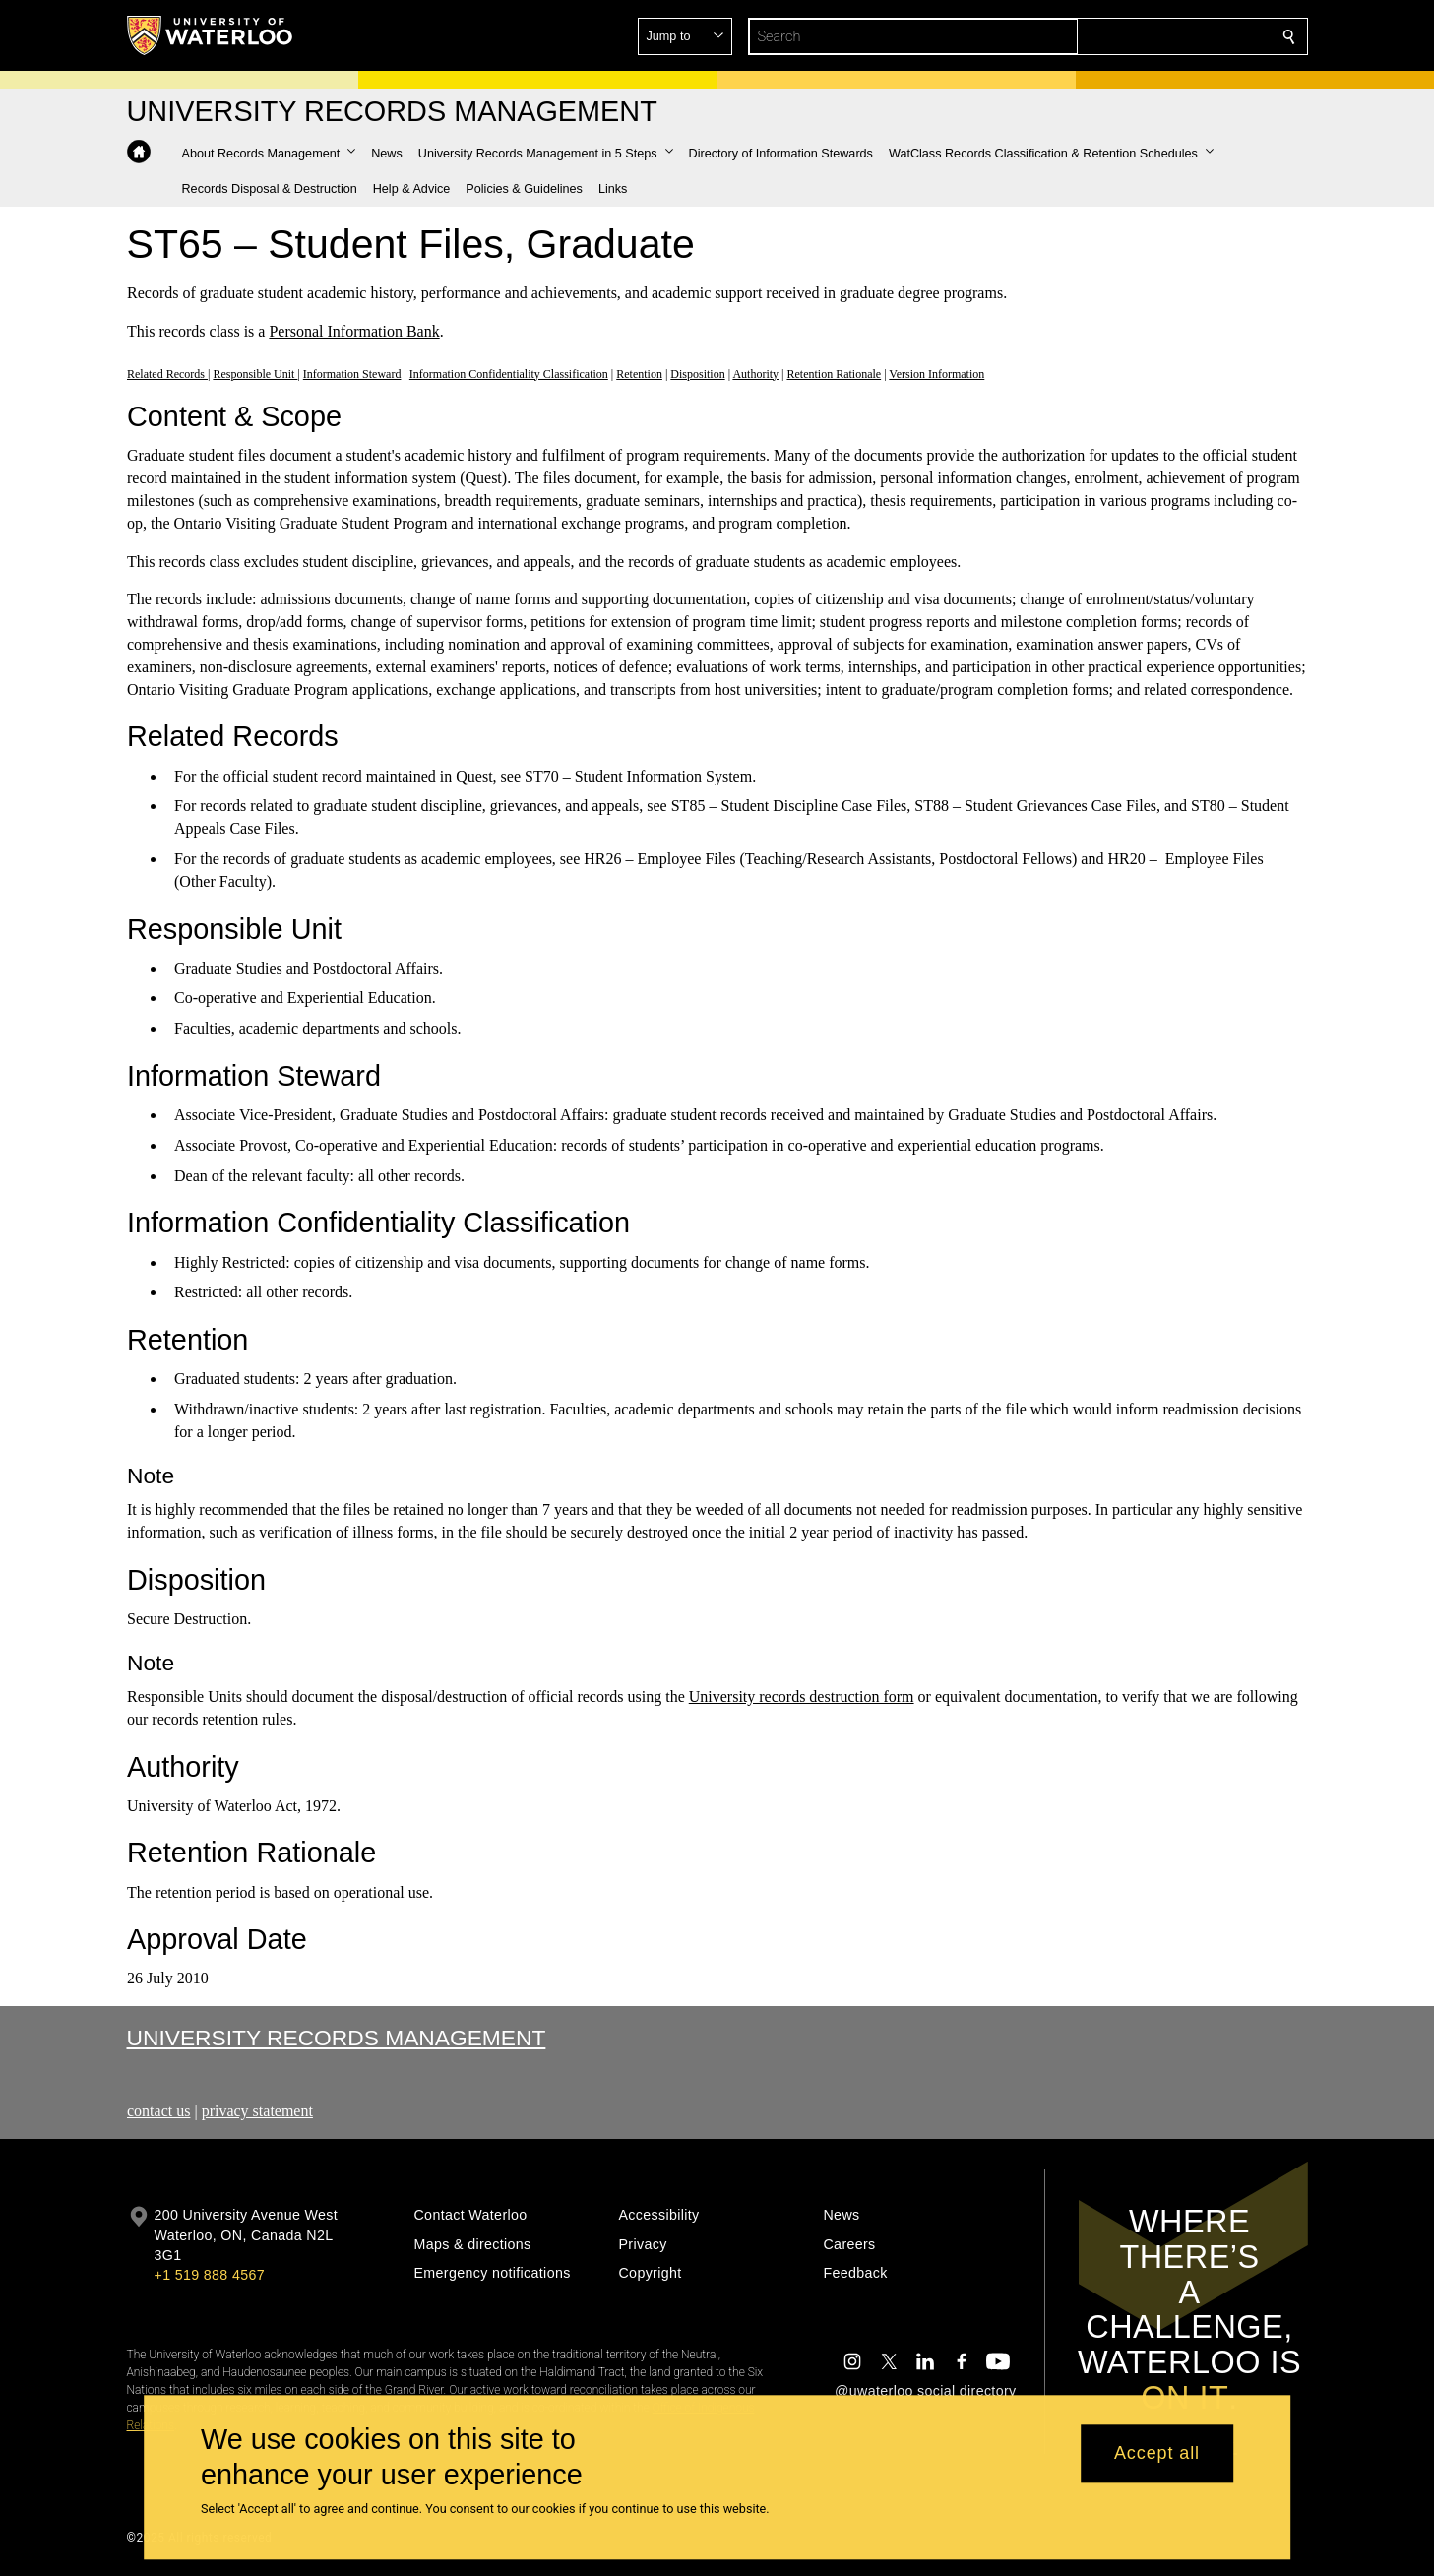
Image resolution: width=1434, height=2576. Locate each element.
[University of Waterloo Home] (210, 35)
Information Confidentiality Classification (507, 373)
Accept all (1157, 2454)
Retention (639, 373)
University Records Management (336, 2037)
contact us (158, 2111)
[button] (1146, 36)
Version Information (936, 373)
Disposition (697, 373)
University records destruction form (800, 1696)
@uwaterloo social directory (925, 2391)
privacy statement (256, 2111)
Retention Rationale (833, 373)
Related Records (167, 373)
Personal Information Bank (354, 331)
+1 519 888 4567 (210, 2275)
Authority (755, 373)
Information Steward (351, 373)
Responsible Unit (255, 373)
